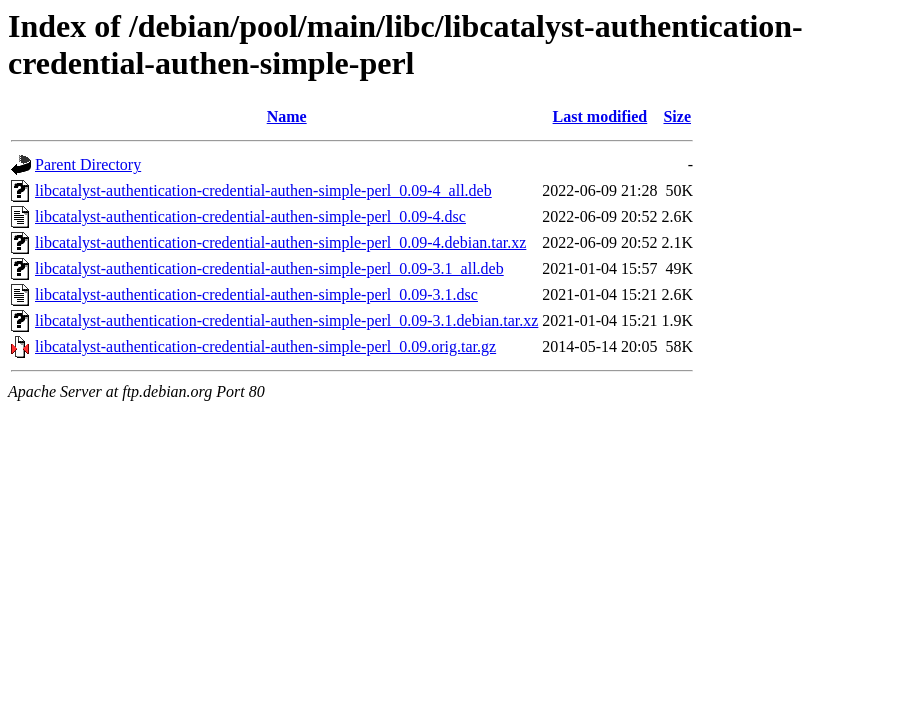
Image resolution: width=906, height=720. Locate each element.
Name (287, 116)
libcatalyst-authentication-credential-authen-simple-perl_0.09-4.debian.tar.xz (280, 242)
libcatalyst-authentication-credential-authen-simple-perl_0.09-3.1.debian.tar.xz (286, 320)
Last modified (600, 116)
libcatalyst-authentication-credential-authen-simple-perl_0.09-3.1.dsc (256, 294)
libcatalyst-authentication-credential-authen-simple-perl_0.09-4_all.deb (263, 190)
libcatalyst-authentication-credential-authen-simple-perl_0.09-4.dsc (250, 216)
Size (677, 116)
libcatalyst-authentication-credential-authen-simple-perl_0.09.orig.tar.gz (265, 346)
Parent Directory (88, 164)
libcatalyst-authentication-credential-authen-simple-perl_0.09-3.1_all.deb (269, 268)
